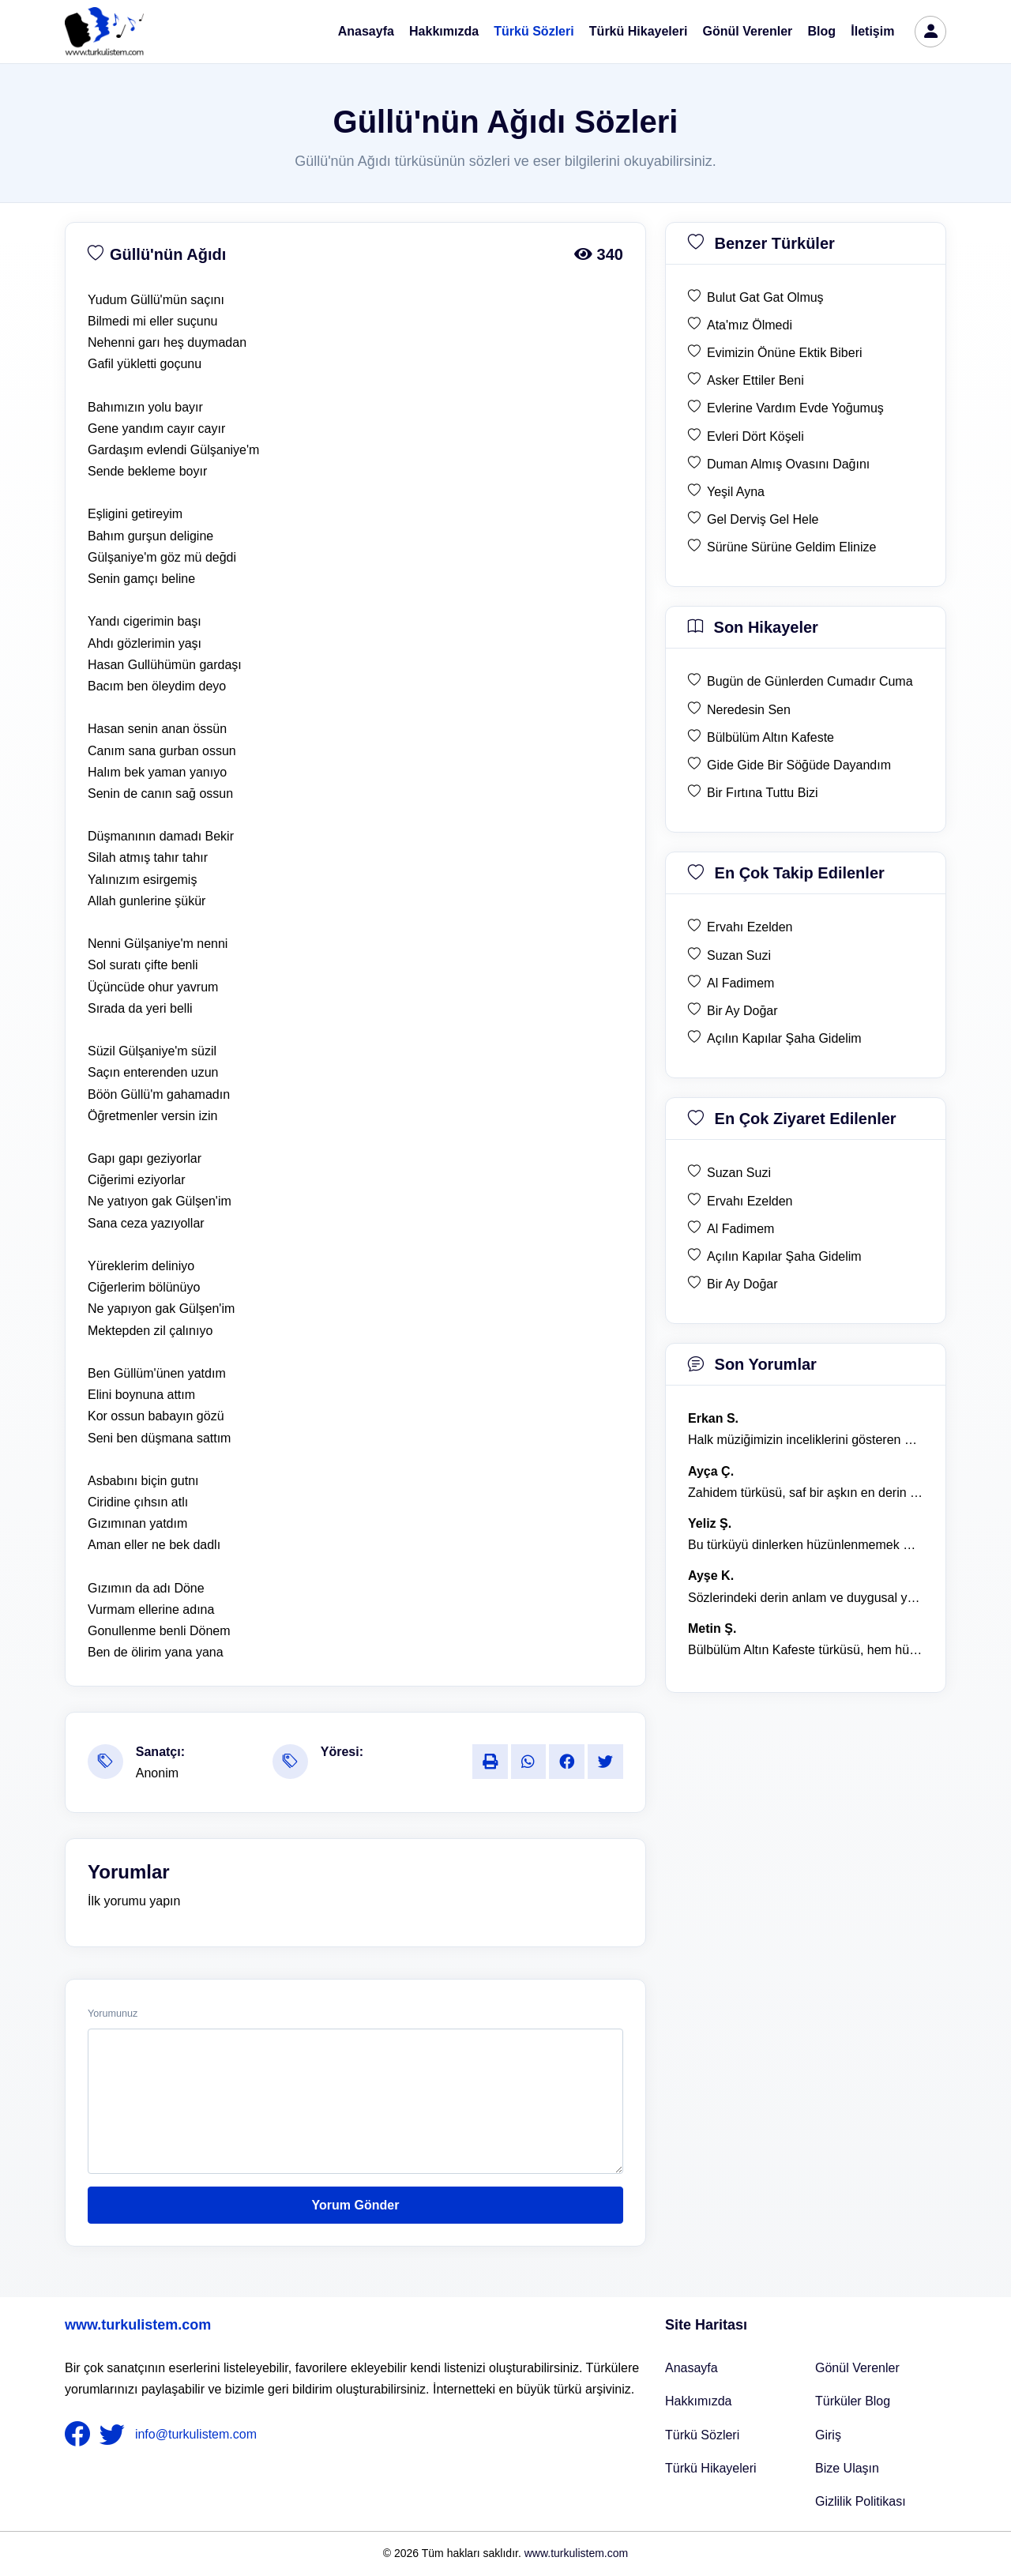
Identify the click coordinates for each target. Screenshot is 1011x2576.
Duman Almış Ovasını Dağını (788, 464)
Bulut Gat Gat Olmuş (765, 297)
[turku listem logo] (104, 31)
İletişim (872, 31)
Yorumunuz (112, 2013)
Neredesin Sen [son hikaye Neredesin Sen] (749, 709)
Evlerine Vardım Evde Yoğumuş (795, 408)
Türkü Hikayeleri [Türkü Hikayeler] (711, 2468)
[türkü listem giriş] (930, 31)
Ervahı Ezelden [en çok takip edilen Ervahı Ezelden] (750, 927)
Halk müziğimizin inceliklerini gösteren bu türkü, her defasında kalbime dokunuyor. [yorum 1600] (805, 1439)
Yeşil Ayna (736, 491)
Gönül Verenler (748, 31)
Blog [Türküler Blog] (822, 31)
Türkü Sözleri (533, 31)
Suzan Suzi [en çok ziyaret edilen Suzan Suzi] (739, 1172)
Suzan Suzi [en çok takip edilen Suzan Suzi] (739, 955)
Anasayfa (366, 31)
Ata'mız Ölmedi (749, 325)
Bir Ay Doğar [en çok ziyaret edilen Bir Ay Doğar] (742, 1284)
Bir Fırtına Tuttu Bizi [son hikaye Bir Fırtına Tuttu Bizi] (762, 792)
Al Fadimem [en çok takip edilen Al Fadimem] (740, 983)
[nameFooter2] (115, 2434)
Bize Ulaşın (847, 2468)
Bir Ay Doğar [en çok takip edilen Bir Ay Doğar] (742, 1010)
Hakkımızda (444, 31)
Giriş (828, 2435)
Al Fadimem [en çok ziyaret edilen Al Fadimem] (740, 1228)
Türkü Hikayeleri (638, 31)
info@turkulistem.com (196, 2433)
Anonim (157, 1773)
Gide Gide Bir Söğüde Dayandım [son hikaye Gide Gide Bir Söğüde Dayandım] (799, 765)
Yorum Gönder (356, 2205)
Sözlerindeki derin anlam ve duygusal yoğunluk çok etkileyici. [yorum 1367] (805, 1597)
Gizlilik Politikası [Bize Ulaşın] (860, 2501)
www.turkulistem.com (138, 2325)
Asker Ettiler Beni (755, 380)
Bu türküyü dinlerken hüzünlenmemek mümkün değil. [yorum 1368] (805, 1544)
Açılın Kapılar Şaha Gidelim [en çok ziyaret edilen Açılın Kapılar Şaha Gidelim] (784, 1256)
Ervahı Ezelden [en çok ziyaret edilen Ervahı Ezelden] (750, 1201)
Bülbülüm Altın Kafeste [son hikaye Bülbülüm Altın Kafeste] (770, 737)
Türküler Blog (852, 2401)
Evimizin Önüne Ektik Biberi (785, 352)
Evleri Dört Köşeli (755, 436)
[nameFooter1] (80, 2434)
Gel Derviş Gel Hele (762, 519)
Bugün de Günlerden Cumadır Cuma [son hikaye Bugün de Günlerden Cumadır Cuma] (810, 681)
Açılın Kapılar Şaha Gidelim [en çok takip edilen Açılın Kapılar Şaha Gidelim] (784, 1038)
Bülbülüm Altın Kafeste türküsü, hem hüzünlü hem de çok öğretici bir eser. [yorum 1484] (805, 1650)
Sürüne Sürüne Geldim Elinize (791, 547)
